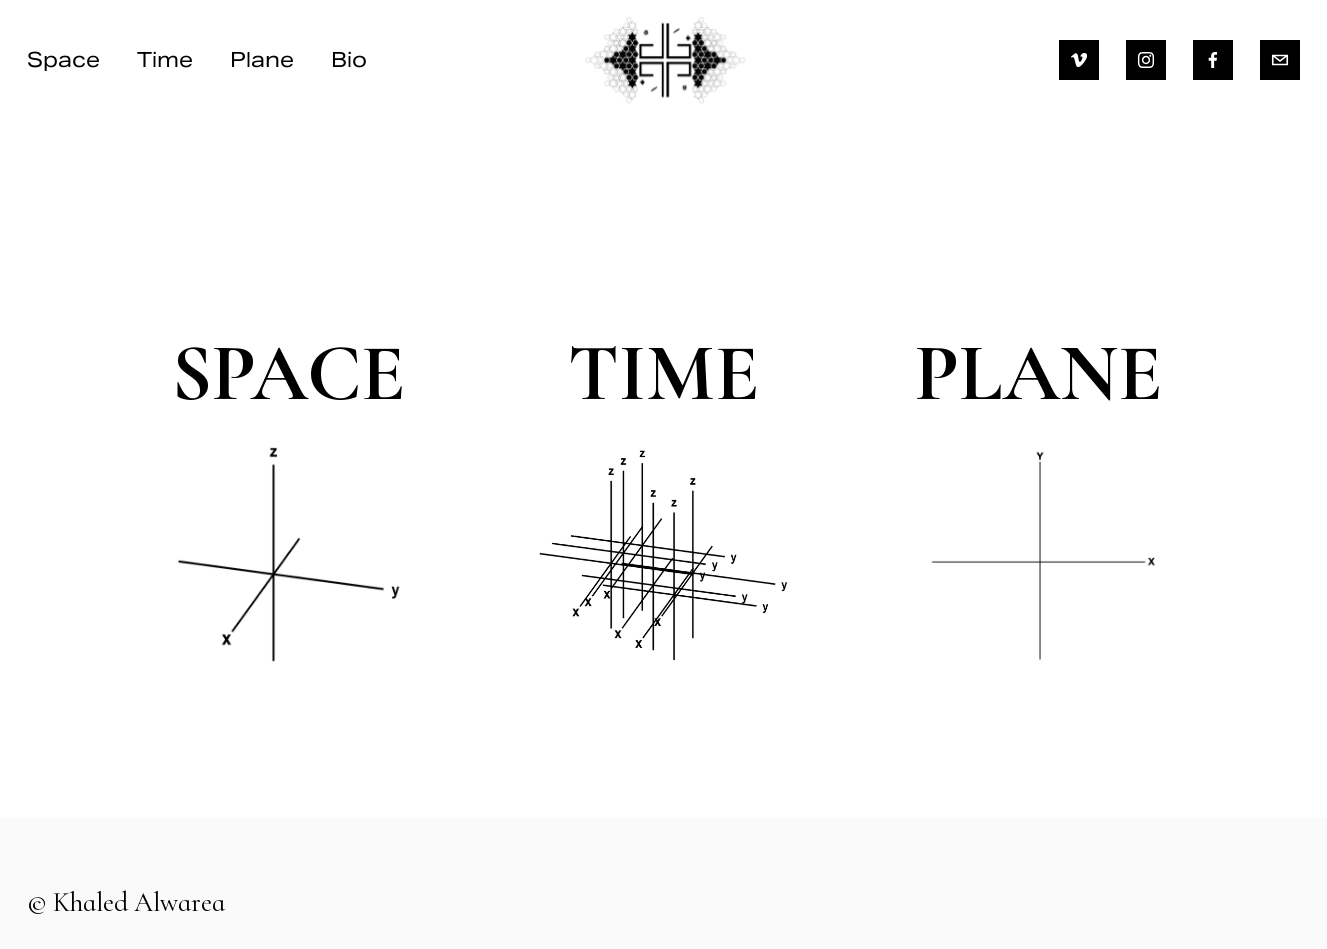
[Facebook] (1213, 60)
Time (165, 59)
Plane (262, 59)
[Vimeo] (1079, 60)
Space (63, 59)
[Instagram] (1146, 60)
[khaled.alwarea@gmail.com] (1280, 60)
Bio (349, 59)
